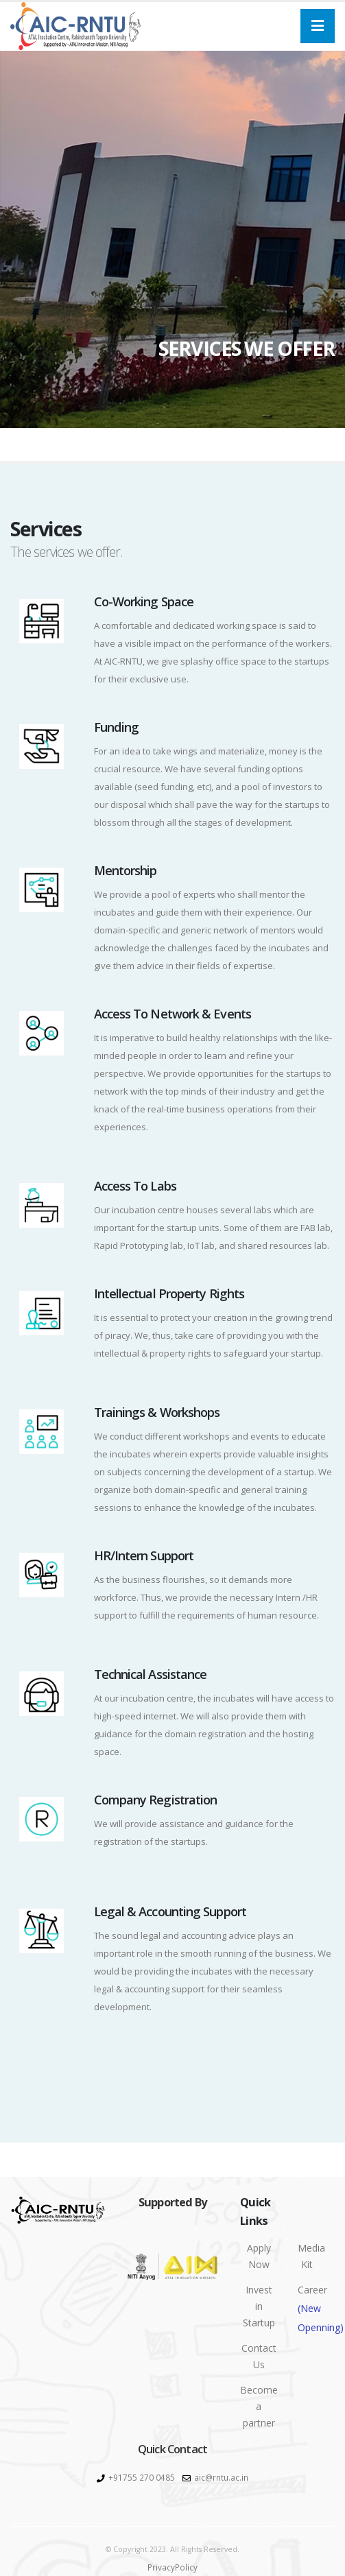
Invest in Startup (259, 2306)
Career (312, 2310)
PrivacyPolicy (172, 2567)
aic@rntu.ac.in (221, 2477)
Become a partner (259, 2406)
